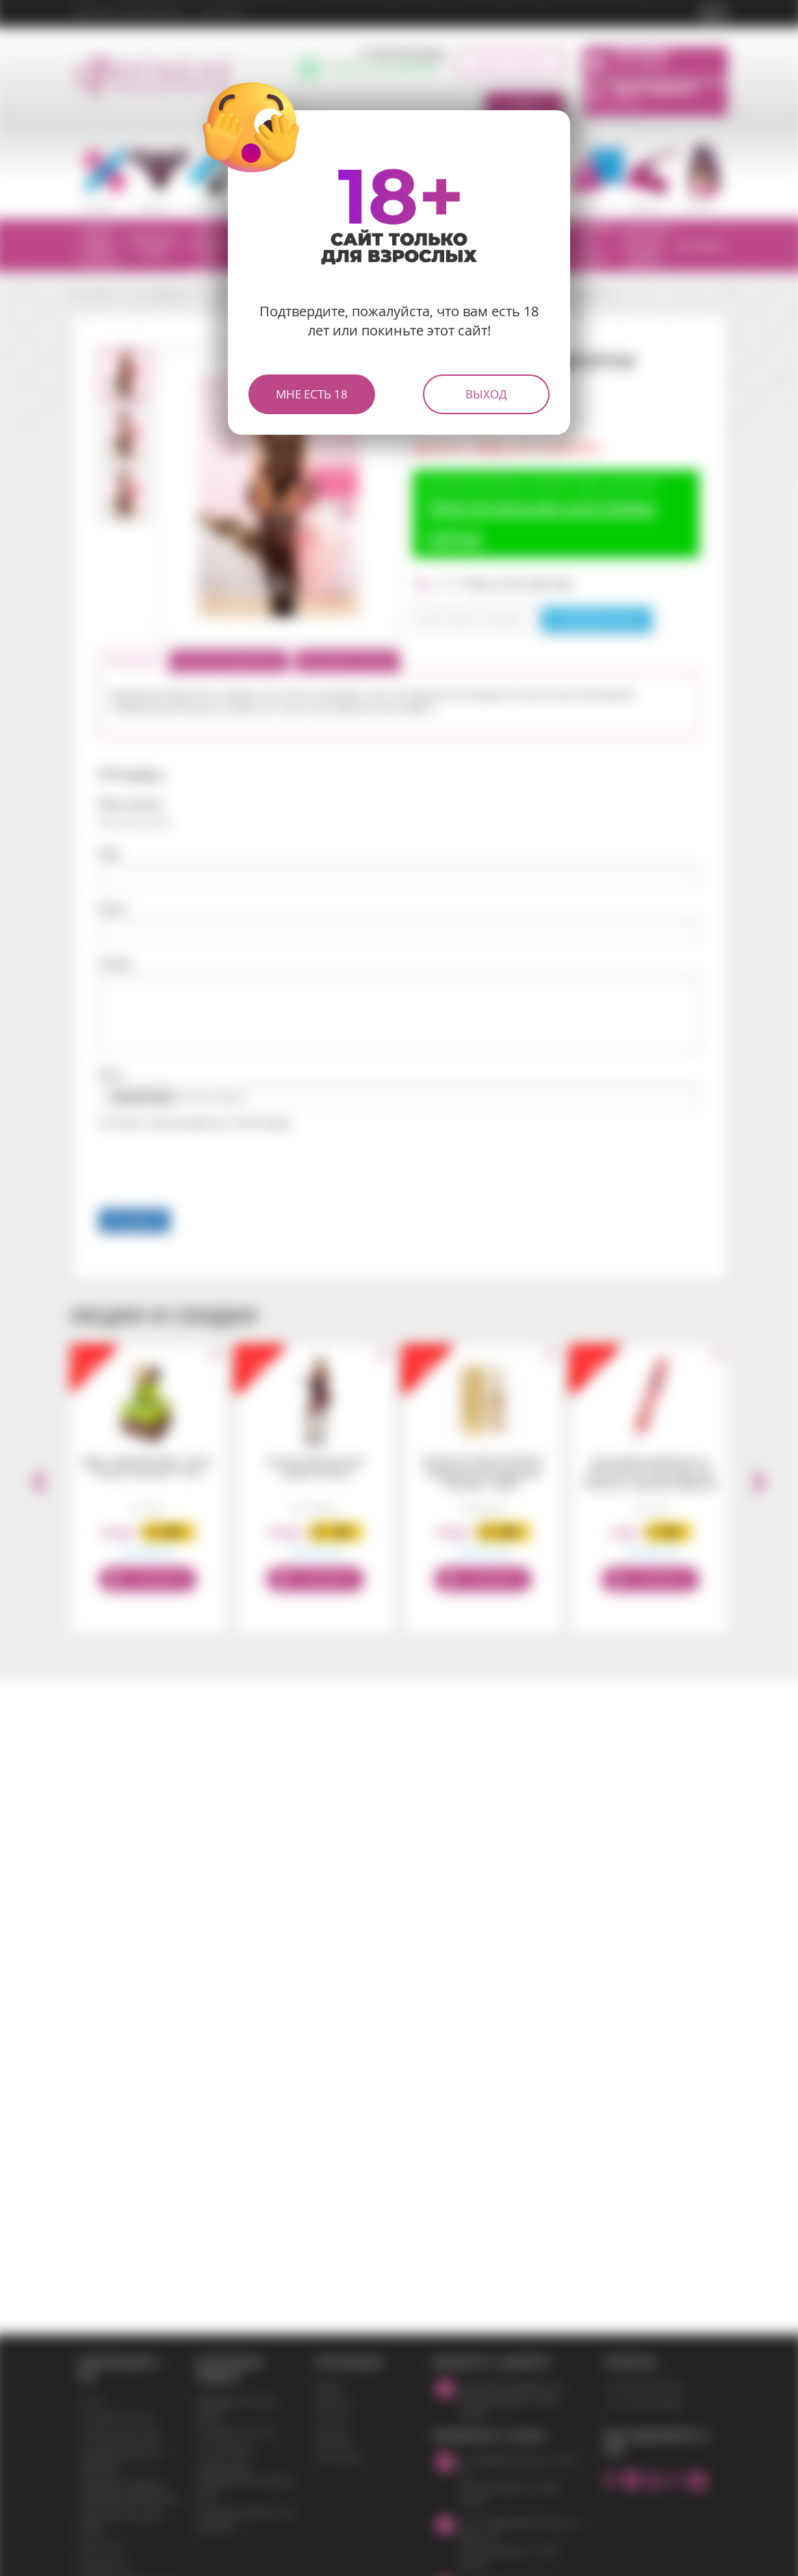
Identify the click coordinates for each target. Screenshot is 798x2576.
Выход (486, 394)
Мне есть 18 (312, 394)
